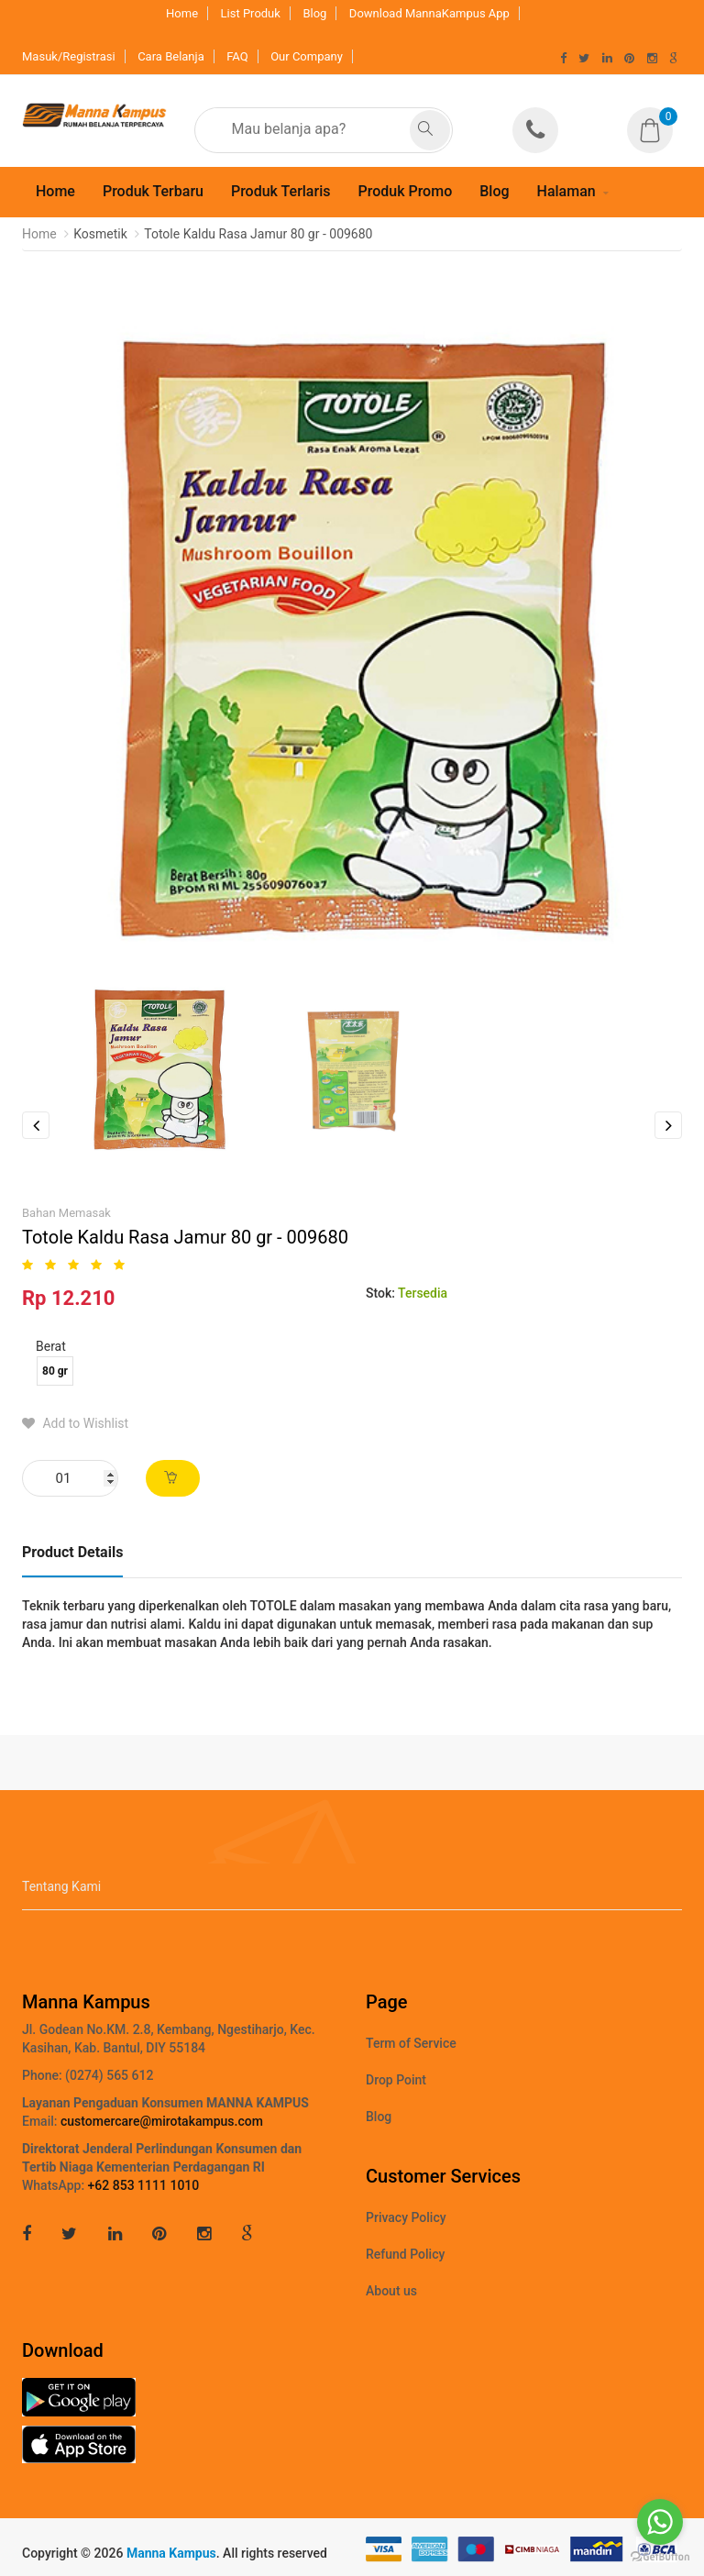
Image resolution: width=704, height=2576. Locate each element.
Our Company (306, 56)
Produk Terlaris (281, 191)
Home (182, 13)
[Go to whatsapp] (660, 2522)
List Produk (250, 13)
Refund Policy (405, 2254)
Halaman (566, 191)
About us (391, 2290)
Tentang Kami (61, 1886)
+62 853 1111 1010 (144, 2185)
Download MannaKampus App (429, 13)
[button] (654, 117)
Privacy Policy (406, 2217)
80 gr (55, 1371)
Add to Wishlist (75, 1423)
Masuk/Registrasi (69, 56)
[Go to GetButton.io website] (660, 2557)
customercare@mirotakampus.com (161, 2121)
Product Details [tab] (72, 1552)
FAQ (237, 56)
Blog (314, 13)
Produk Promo (405, 191)
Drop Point (396, 2080)
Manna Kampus (171, 2553)
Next (668, 1125)
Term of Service (411, 2043)
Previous (36, 1125)
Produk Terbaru (153, 191)
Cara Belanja (171, 56)
